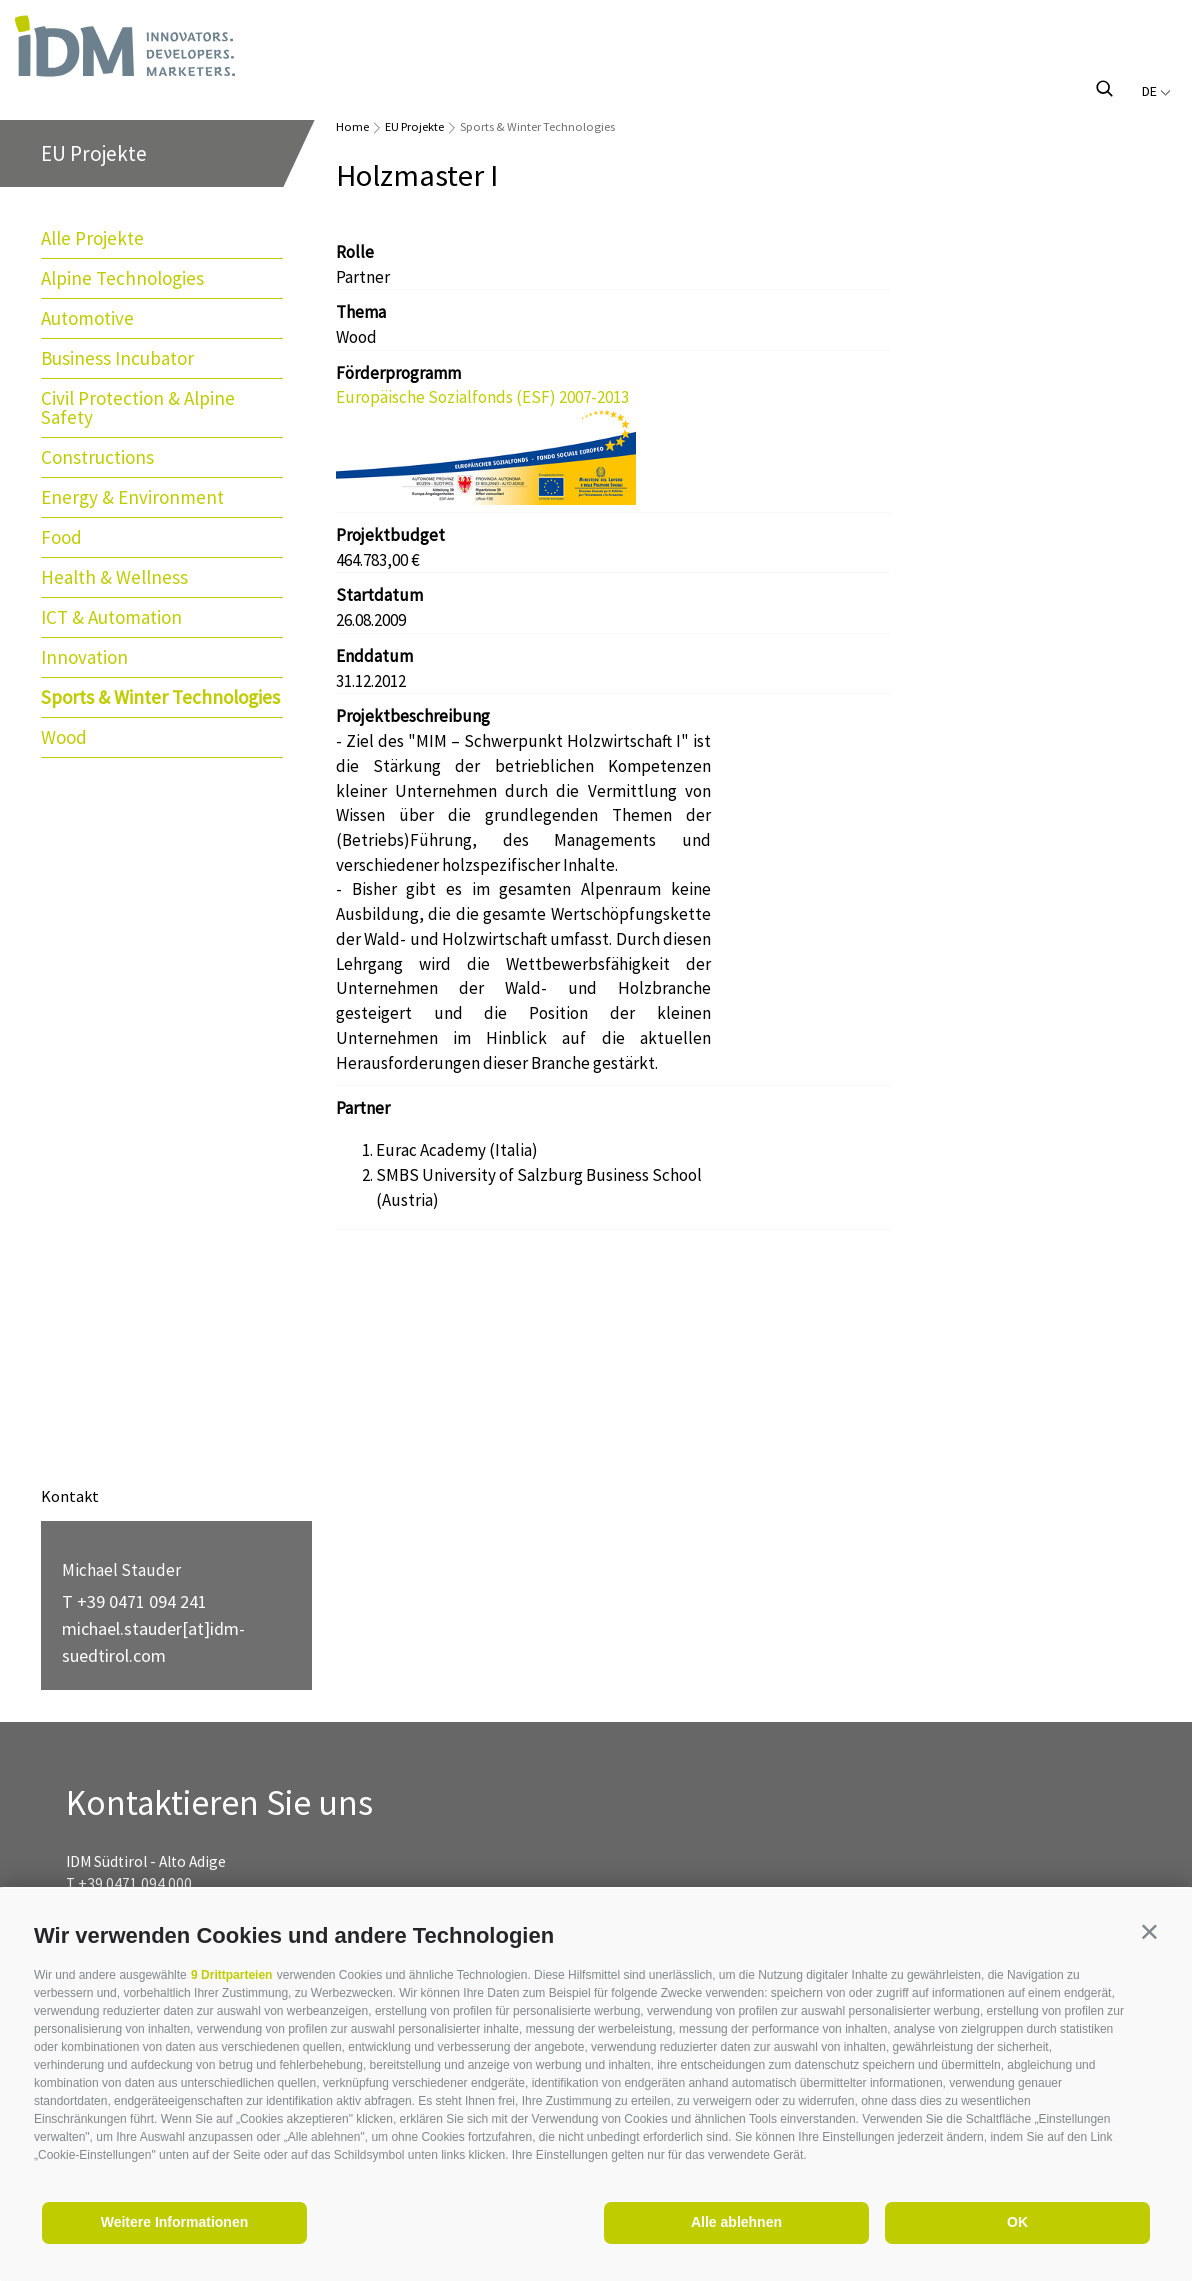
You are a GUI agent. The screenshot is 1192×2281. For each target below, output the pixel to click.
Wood (64, 737)
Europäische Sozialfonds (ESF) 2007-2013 (482, 397)
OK (1017, 2222)
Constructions (97, 457)
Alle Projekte (92, 238)
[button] (1149, 1931)
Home (352, 126)
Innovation (84, 657)
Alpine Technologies (122, 278)
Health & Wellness (114, 577)
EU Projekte (414, 126)
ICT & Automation (111, 617)
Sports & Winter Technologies (160, 697)
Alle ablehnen (736, 2222)
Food (61, 537)
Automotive (87, 318)
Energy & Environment (132, 497)
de (1156, 91)
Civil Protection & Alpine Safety (138, 407)
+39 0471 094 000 (135, 1883)
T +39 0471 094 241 (134, 1601)
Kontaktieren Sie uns (219, 1803)
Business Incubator (117, 358)
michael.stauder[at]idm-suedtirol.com (153, 1642)
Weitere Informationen (175, 2222)
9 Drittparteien (231, 1975)
